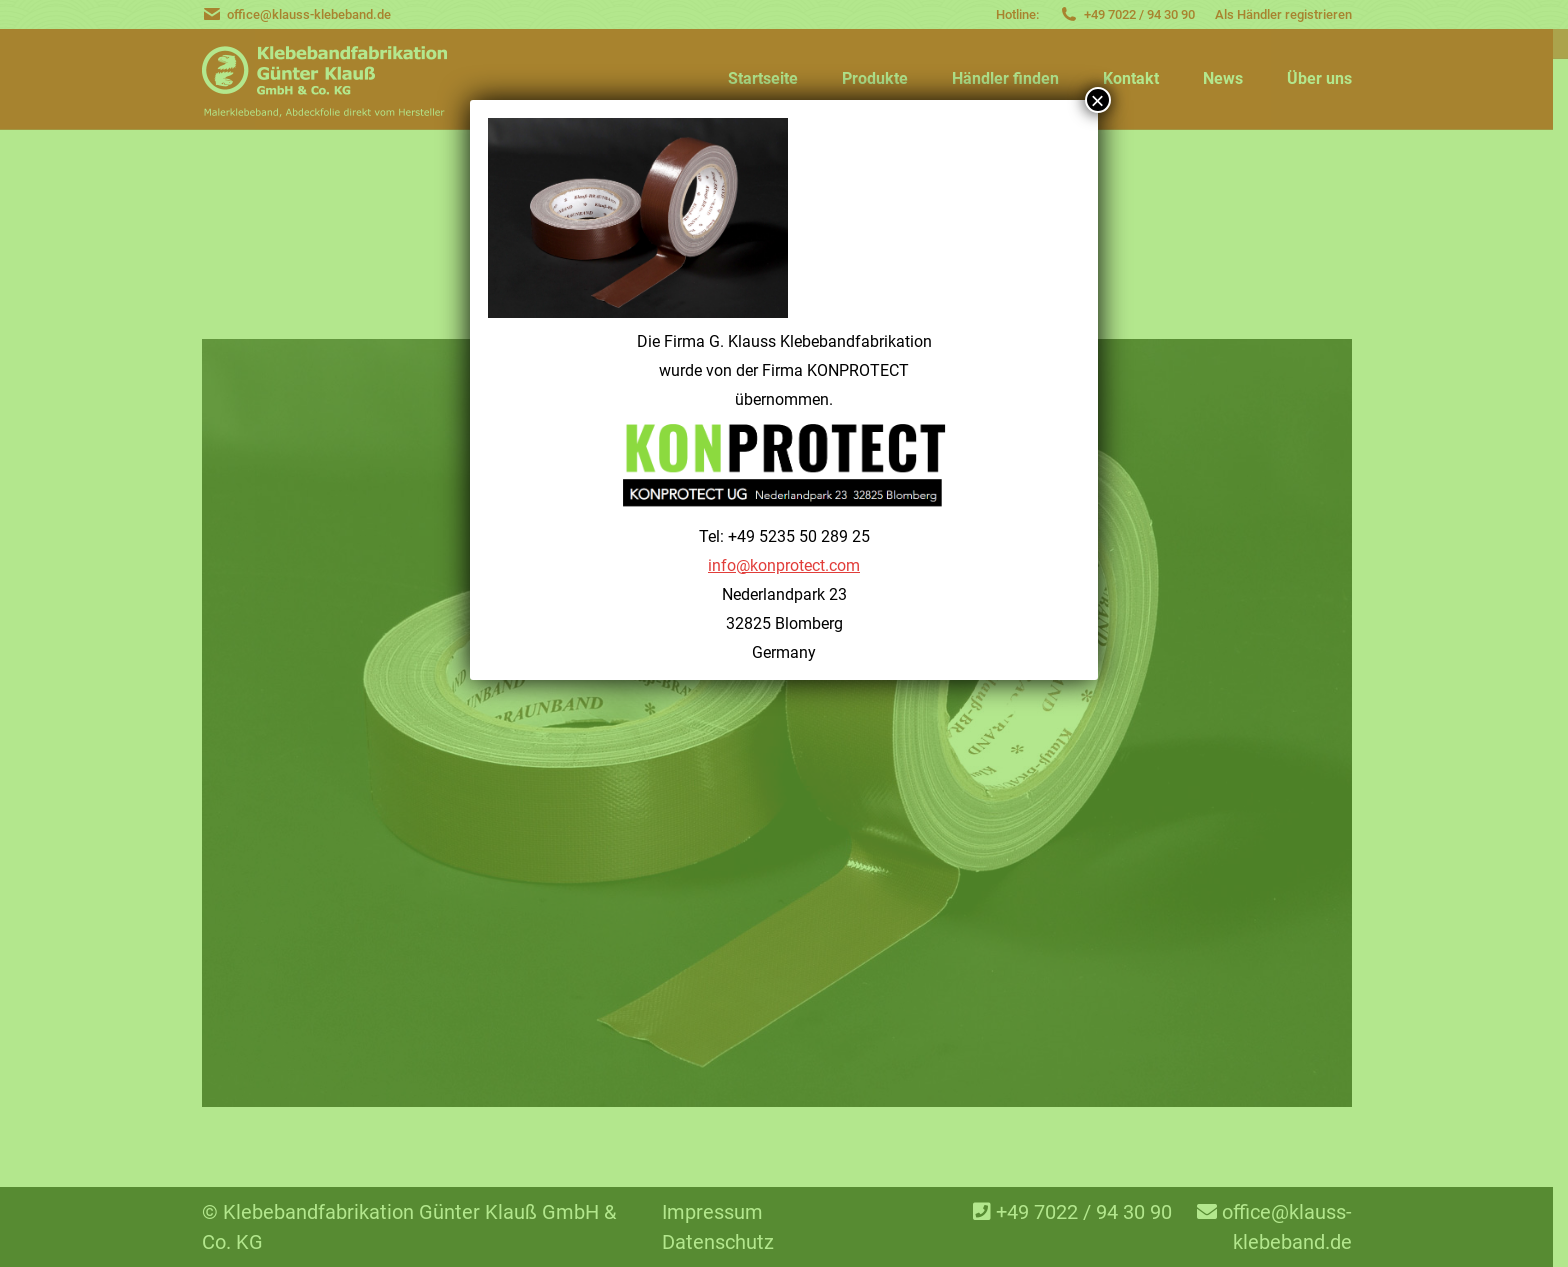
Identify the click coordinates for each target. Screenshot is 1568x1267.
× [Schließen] (1098, 100)
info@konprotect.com (784, 565)
